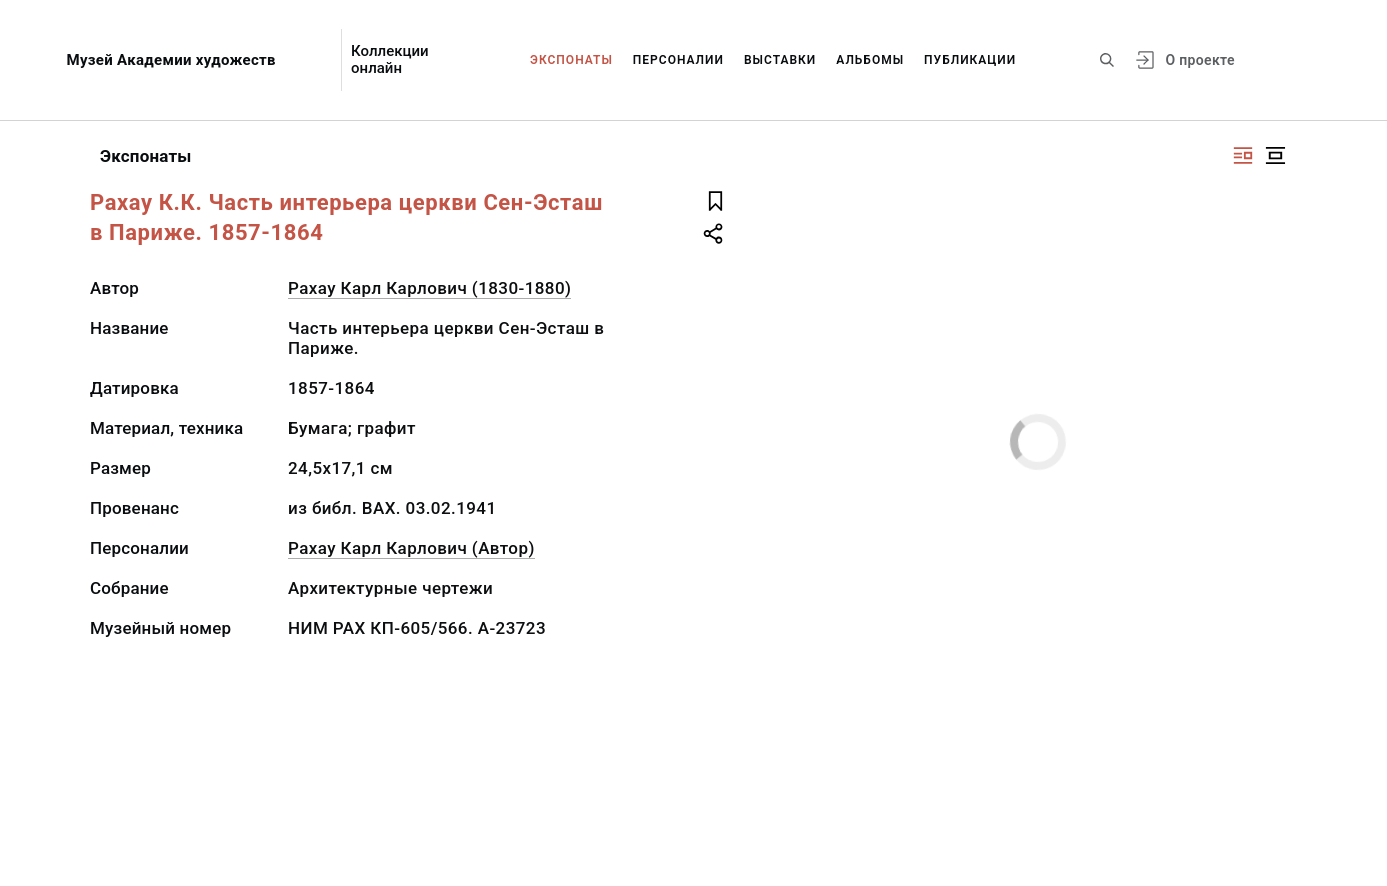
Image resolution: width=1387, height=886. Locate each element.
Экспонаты (571, 60)
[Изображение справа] (1243, 155)
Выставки (780, 60)
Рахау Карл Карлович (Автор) (411, 548)
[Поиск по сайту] (1107, 60)
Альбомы (870, 60)
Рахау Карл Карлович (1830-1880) (429, 288)
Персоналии (678, 60)
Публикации (970, 60)
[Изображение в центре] (1275, 155)
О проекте (1199, 60)
